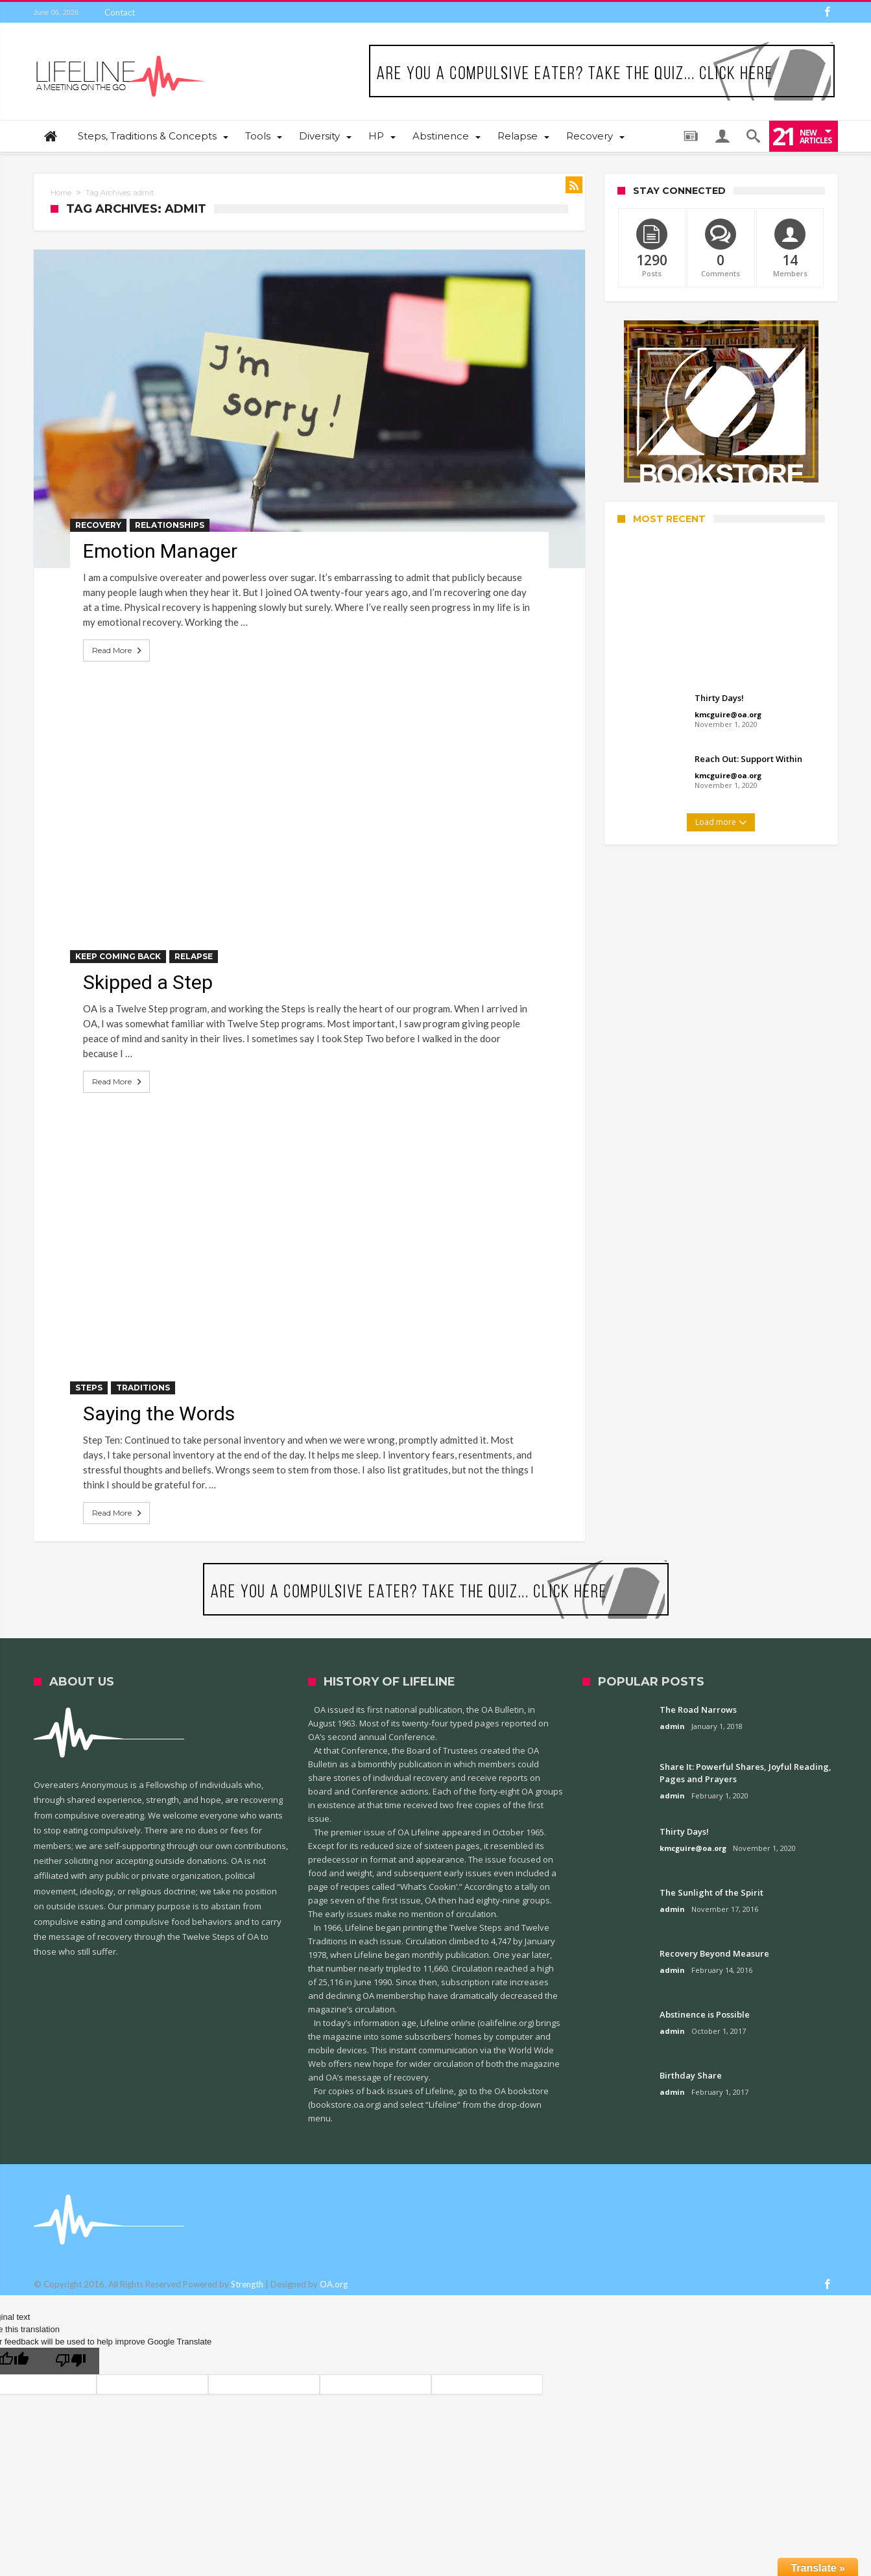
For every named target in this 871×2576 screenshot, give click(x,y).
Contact (119, 12)
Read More (118, 650)
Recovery (98, 525)
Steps (88, 1387)
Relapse (193, 956)
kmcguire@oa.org (728, 714)
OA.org (334, 2284)
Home (61, 192)
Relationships (169, 525)
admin (672, 1726)
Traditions (143, 1387)
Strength (247, 2284)
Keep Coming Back (118, 956)
